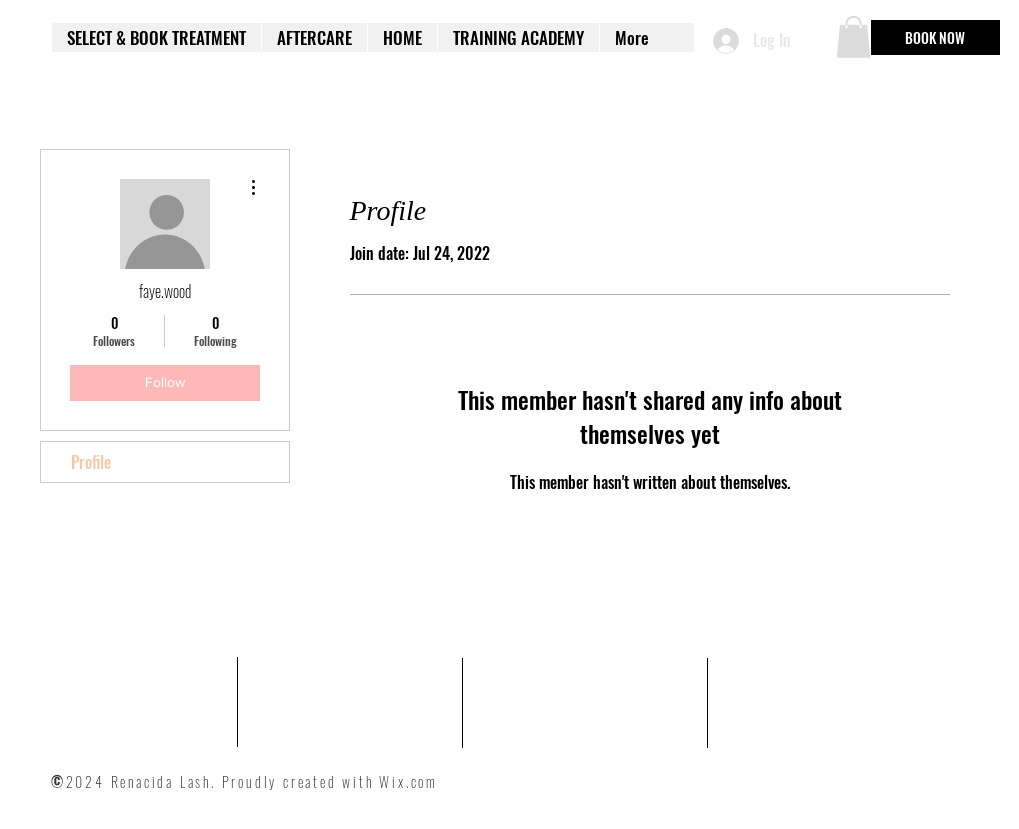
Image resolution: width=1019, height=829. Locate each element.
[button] (853, 37)
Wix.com (408, 781)
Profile (91, 462)
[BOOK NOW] (935, 37)
